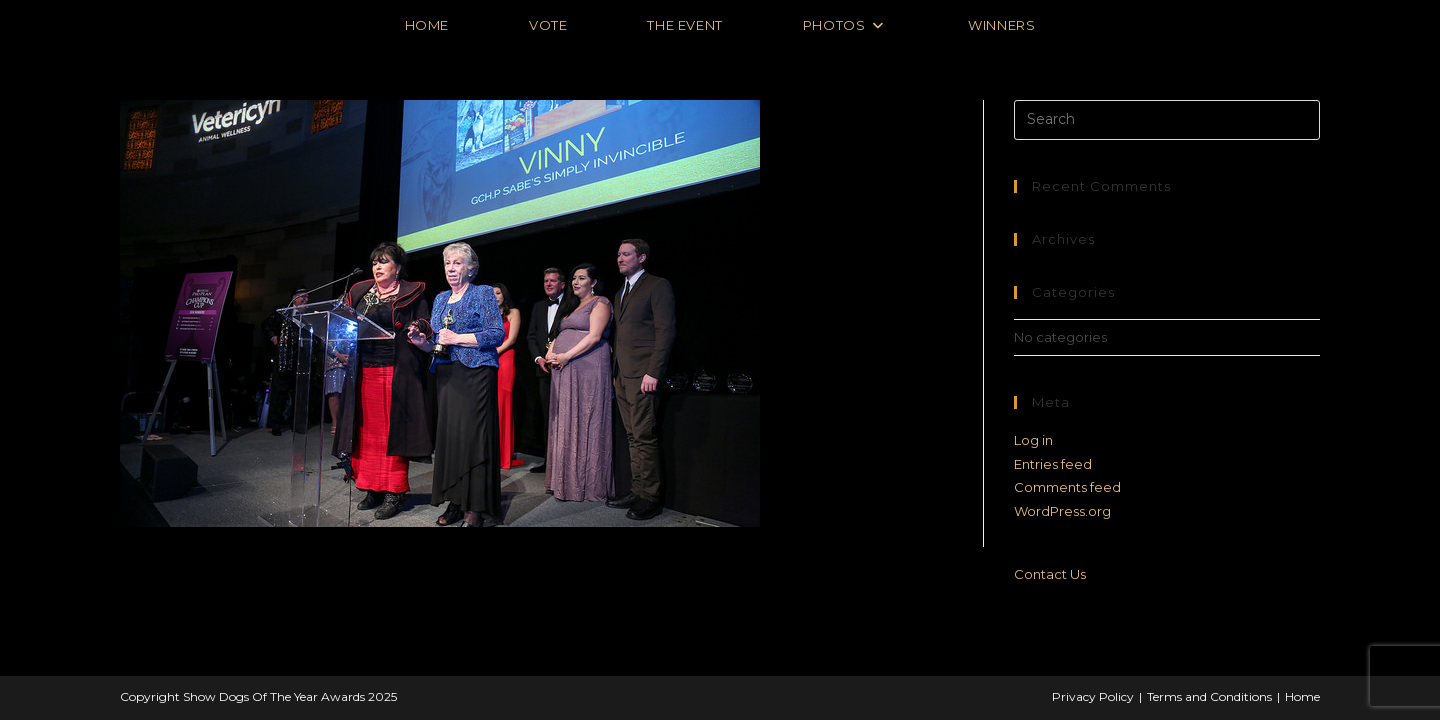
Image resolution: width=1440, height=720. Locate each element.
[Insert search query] (1167, 120)
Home (1302, 696)
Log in (1033, 440)
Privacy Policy (1093, 696)
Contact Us (1050, 574)
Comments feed (1067, 487)
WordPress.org (1062, 511)
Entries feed (1053, 464)
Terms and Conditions (1209, 696)
